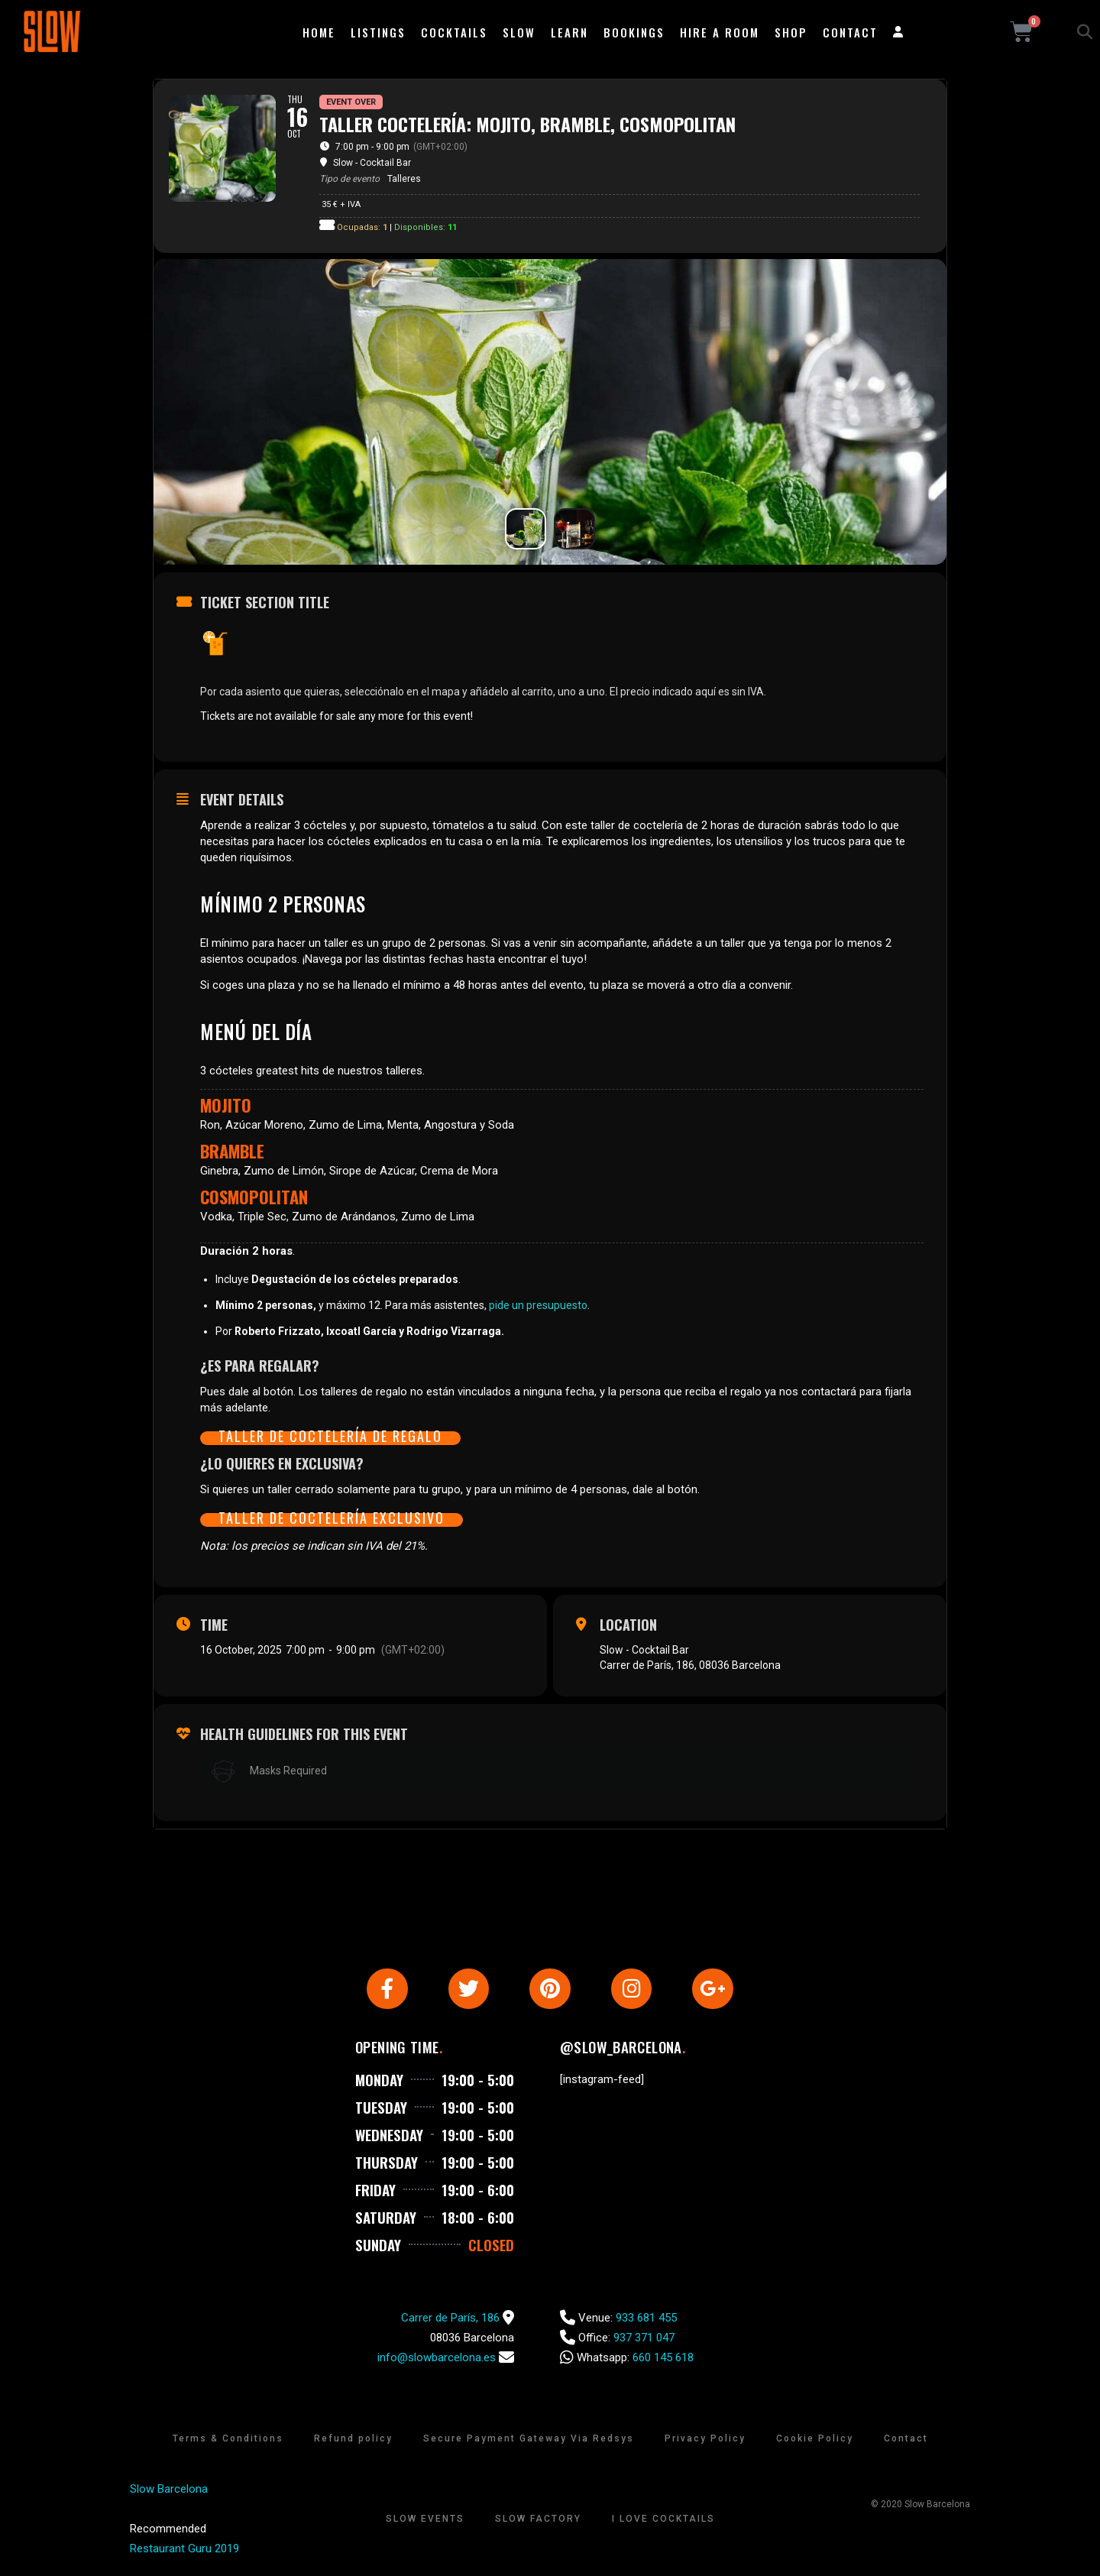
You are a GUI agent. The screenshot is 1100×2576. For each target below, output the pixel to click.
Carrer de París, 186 (450, 2320)
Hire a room (719, 32)
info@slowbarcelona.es (436, 2360)
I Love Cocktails (663, 2521)
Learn (569, 32)
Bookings (634, 32)
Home (318, 32)
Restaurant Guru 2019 (184, 2551)
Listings (378, 32)
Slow (519, 32)
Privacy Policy (705, 2440)
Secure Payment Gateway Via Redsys (528, 2440)
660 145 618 (663, 2360)
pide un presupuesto (538, 1305)
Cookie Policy (814, 2440)
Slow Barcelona (169, 2491)
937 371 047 (644, 2340)
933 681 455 (646, 2320)
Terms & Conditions (228, 2440)
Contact (850, 32)
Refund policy (353, 2440)
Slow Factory (538, 2521)
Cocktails (454, 32)
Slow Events (425, 2521)
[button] (1084, 32)
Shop (791, 32)
